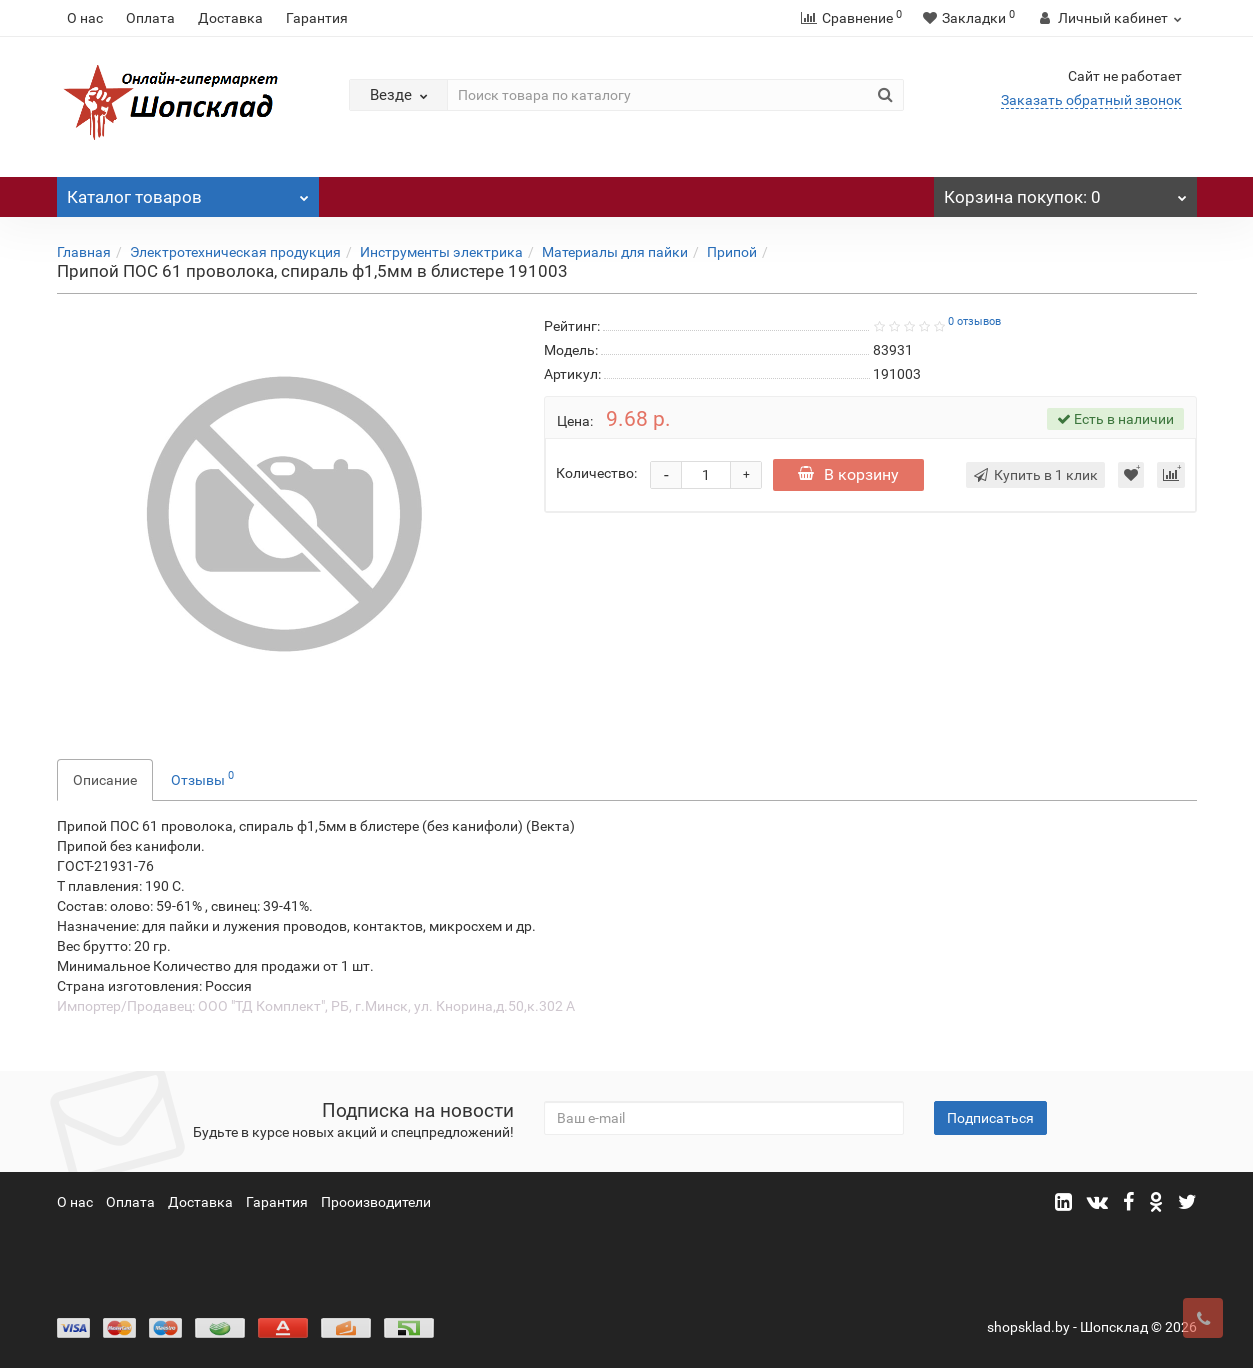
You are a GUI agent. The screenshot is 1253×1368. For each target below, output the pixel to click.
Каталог (188, 192)
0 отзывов (974, 321)
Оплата (150, 18)
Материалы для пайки (615, 252)
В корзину (850, 474)
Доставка (230, 18)
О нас (85, 18)
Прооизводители (376, 1202)
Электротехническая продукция (235, 252)
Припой (732, 252)
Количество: (596, 473)
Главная (84, 252)
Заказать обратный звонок (1091, 100)
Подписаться (990, 1118)
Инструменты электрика (441, 252)
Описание (105, 780)
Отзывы (202, 778)
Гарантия (317, 18)
